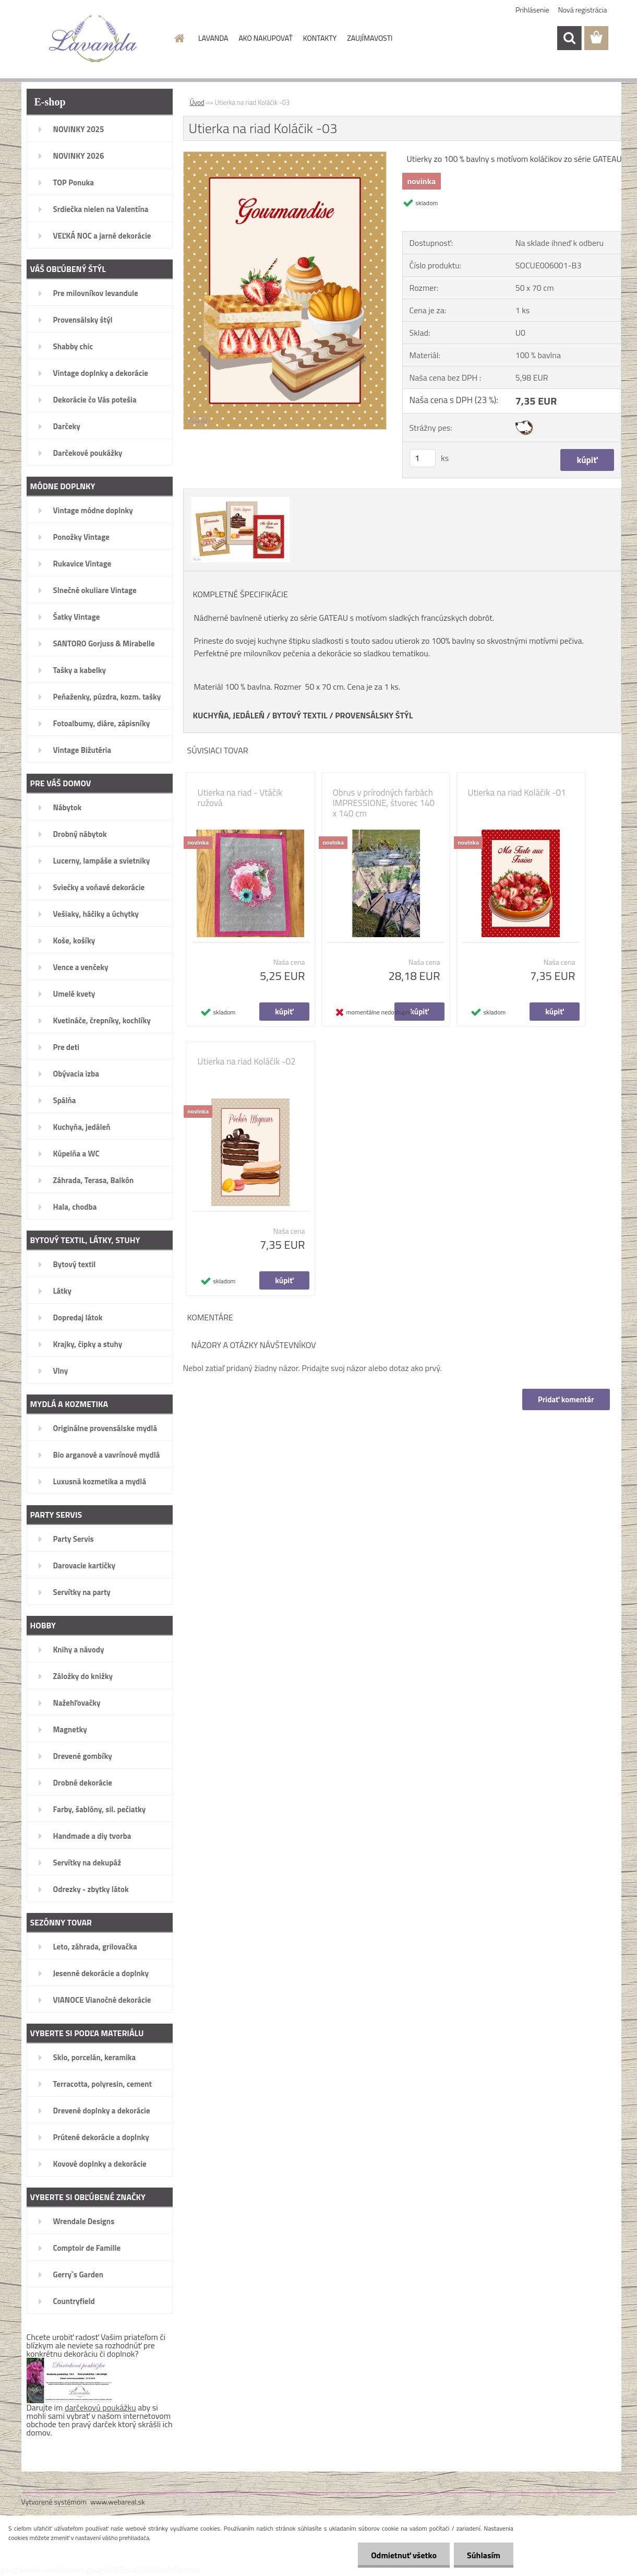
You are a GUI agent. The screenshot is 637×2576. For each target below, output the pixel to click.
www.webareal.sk (117, 2501)
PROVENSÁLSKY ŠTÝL (374, 715)
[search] (569, 38)
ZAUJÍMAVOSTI (369, 37)
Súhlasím (483, 2555)
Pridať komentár (566, 1399)
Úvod (197, 102)
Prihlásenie (532, 9)
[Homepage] (178, 38)
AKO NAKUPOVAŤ (265, 37)
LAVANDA (213, 37)
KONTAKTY (319, 37)
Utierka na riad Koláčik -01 (517, 792)
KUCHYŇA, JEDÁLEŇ (229, 715)
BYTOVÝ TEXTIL (300, 715)
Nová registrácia (582, 9)
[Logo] (93, 39)
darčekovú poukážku (100, 2407)
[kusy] (423, 458)
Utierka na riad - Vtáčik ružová (240, 797)
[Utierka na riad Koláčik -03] (285, 156)
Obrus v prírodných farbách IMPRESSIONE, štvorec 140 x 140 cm (384, 803)
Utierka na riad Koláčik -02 (247, 1061)
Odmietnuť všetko (404, 2555)
